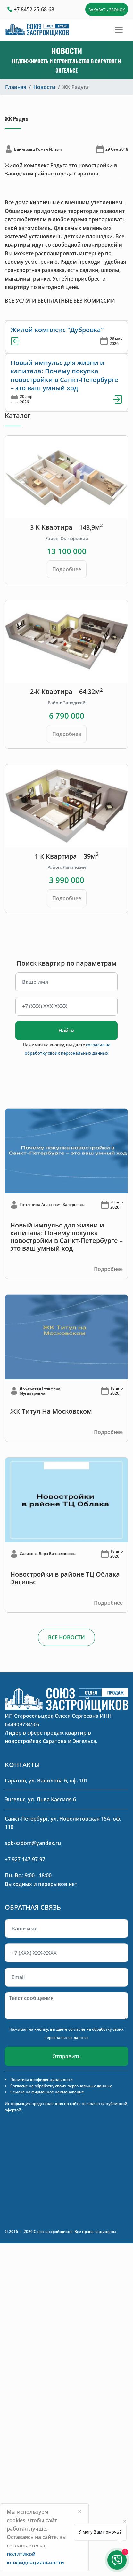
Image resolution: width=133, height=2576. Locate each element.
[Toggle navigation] (119, 29)
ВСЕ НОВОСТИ (66, 1637)
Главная (15, 87)
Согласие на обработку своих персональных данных (61, 2086)
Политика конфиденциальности (41, 2079)
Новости (44, 87)
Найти (66, 1030)
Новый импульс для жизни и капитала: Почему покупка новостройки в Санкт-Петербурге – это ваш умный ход (64, 375)
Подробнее (66, 569)
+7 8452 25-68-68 (34, 9)
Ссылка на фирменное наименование (47, 2092)
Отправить (66, 2056)
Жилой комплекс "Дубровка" (57, 329)
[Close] (79, 2511)
